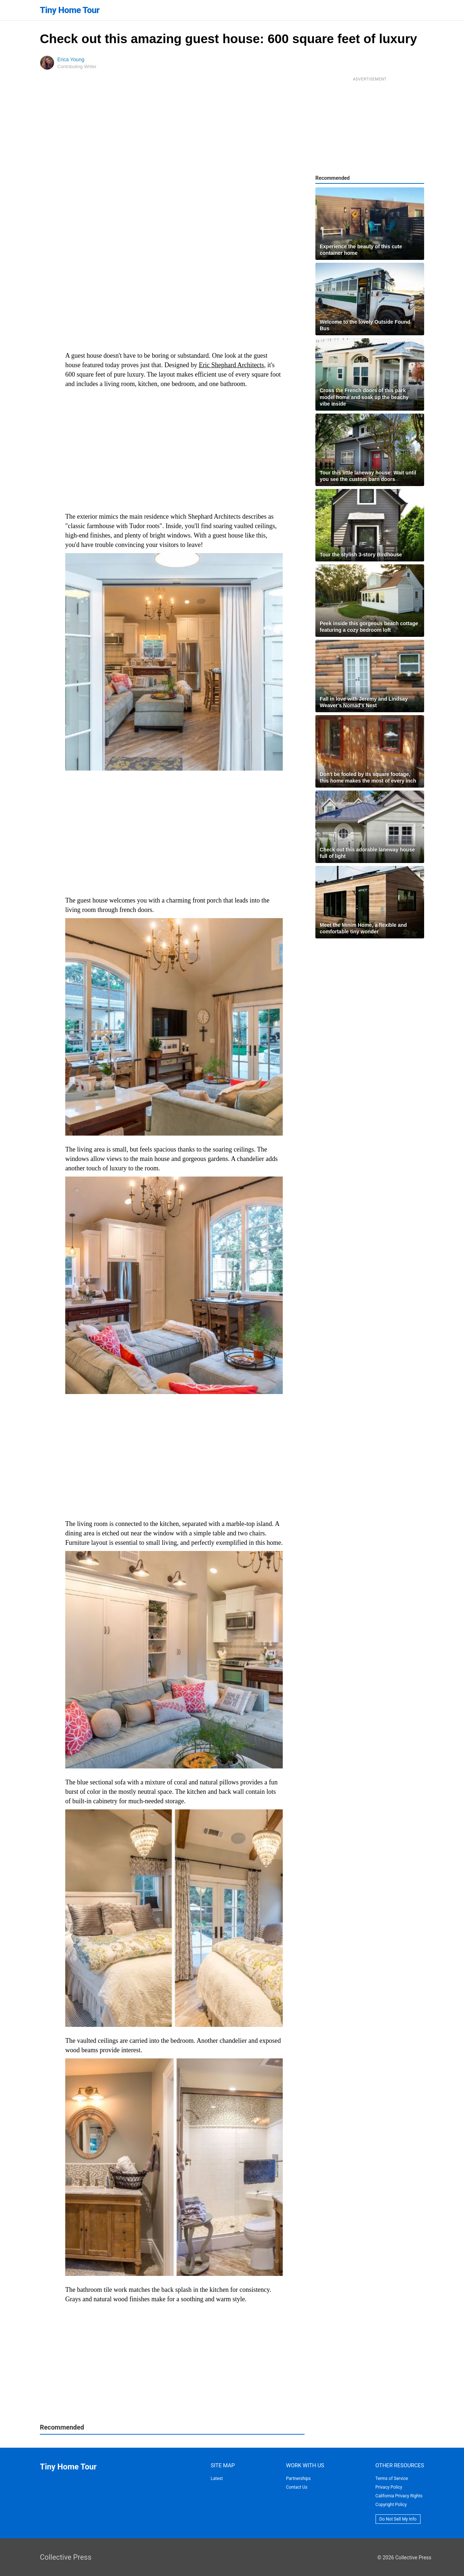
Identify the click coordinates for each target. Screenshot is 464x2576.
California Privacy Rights (399, 2495)
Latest (217, 2478)
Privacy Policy (389, 2487)
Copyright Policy (391, 2504)
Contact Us (296, 2487)
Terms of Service (392, 2478)
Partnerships (298, 2478)
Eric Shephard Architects (231, 365)
